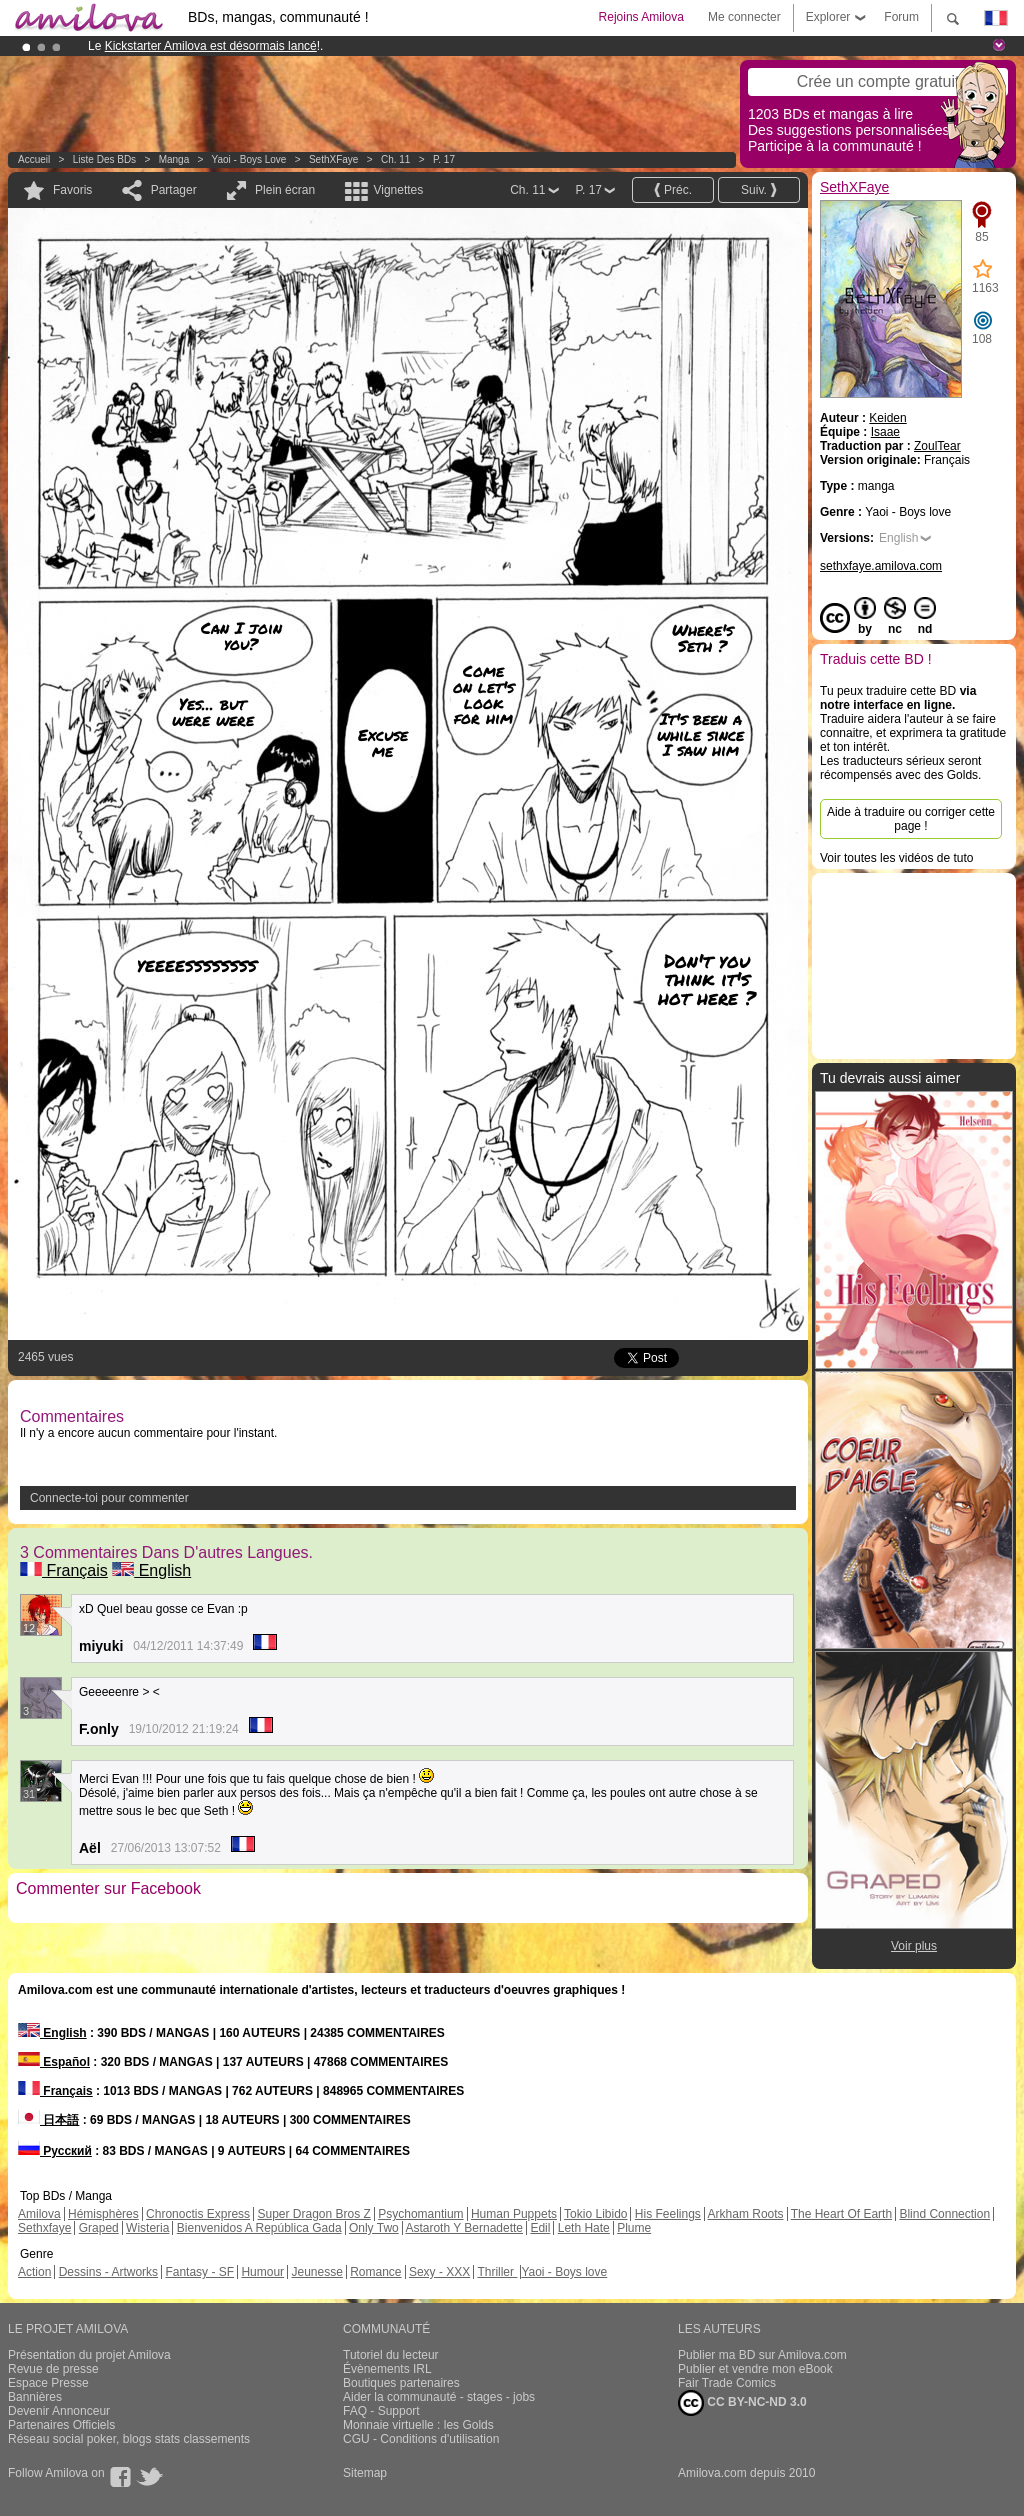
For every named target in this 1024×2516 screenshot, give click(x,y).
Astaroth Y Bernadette (464, 2228)
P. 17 (444, 159)
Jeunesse (316, 2272)
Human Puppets (514, 2214)
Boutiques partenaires (401, 2383)
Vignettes (398, 190)
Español (54, 2062)
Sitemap (365, 2473)
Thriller (497, 2272)
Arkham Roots (746, 2214)
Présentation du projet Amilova (89, 2355)
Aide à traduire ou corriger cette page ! (911, 819)
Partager (174, 190)
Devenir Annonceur (59, 2411)
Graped (99, 2228)
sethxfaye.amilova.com (881, 566)
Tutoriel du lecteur (391, 2355)
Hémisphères (103, 2214)
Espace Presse (48, 2383)
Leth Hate (584, 2228)
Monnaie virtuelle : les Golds (418, 2425)
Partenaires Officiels (61, 2425)
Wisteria (147, 2228)
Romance (375, 2272)
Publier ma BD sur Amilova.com (762, 2355)
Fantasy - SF (199, 2272)
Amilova (39, 2214)
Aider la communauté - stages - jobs (439, 2397)
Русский (55, 2151)
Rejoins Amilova (641, 17)
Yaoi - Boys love (249, 159)
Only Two (374, 2228)
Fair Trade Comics (727, 2383)
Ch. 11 (395, 159)
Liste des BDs (104, 159)
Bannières (35, 2397)
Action (34, 2272)
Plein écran (285, 190)
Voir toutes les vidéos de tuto (896, 858)
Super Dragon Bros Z (313, 2214)
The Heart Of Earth (841, 2214)
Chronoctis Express (198, 2214)
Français (64, 1570)
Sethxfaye (44, 2228)
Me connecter (744, 17)
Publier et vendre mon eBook (755, 2369)
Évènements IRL (387, 2369)
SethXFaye (333, 159)
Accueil (34, 159)
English (151, 1570)
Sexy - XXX (439, 2272)
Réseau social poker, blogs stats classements (129, 2439)
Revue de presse (53, 2369)
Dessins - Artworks (108, 2272)
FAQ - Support (381, 2411)
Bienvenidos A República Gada (259, 2228)
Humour (262, 2272)
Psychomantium (420, 2214)
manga (174, 159)
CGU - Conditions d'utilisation (421, 2439)
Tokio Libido (595, 2214)
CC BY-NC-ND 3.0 (742, 2403)
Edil (540, 2228)
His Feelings (668, 2214)
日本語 (48, 2120)
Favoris (72, 190)
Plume (634, 2228)
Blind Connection (944, 2214)
